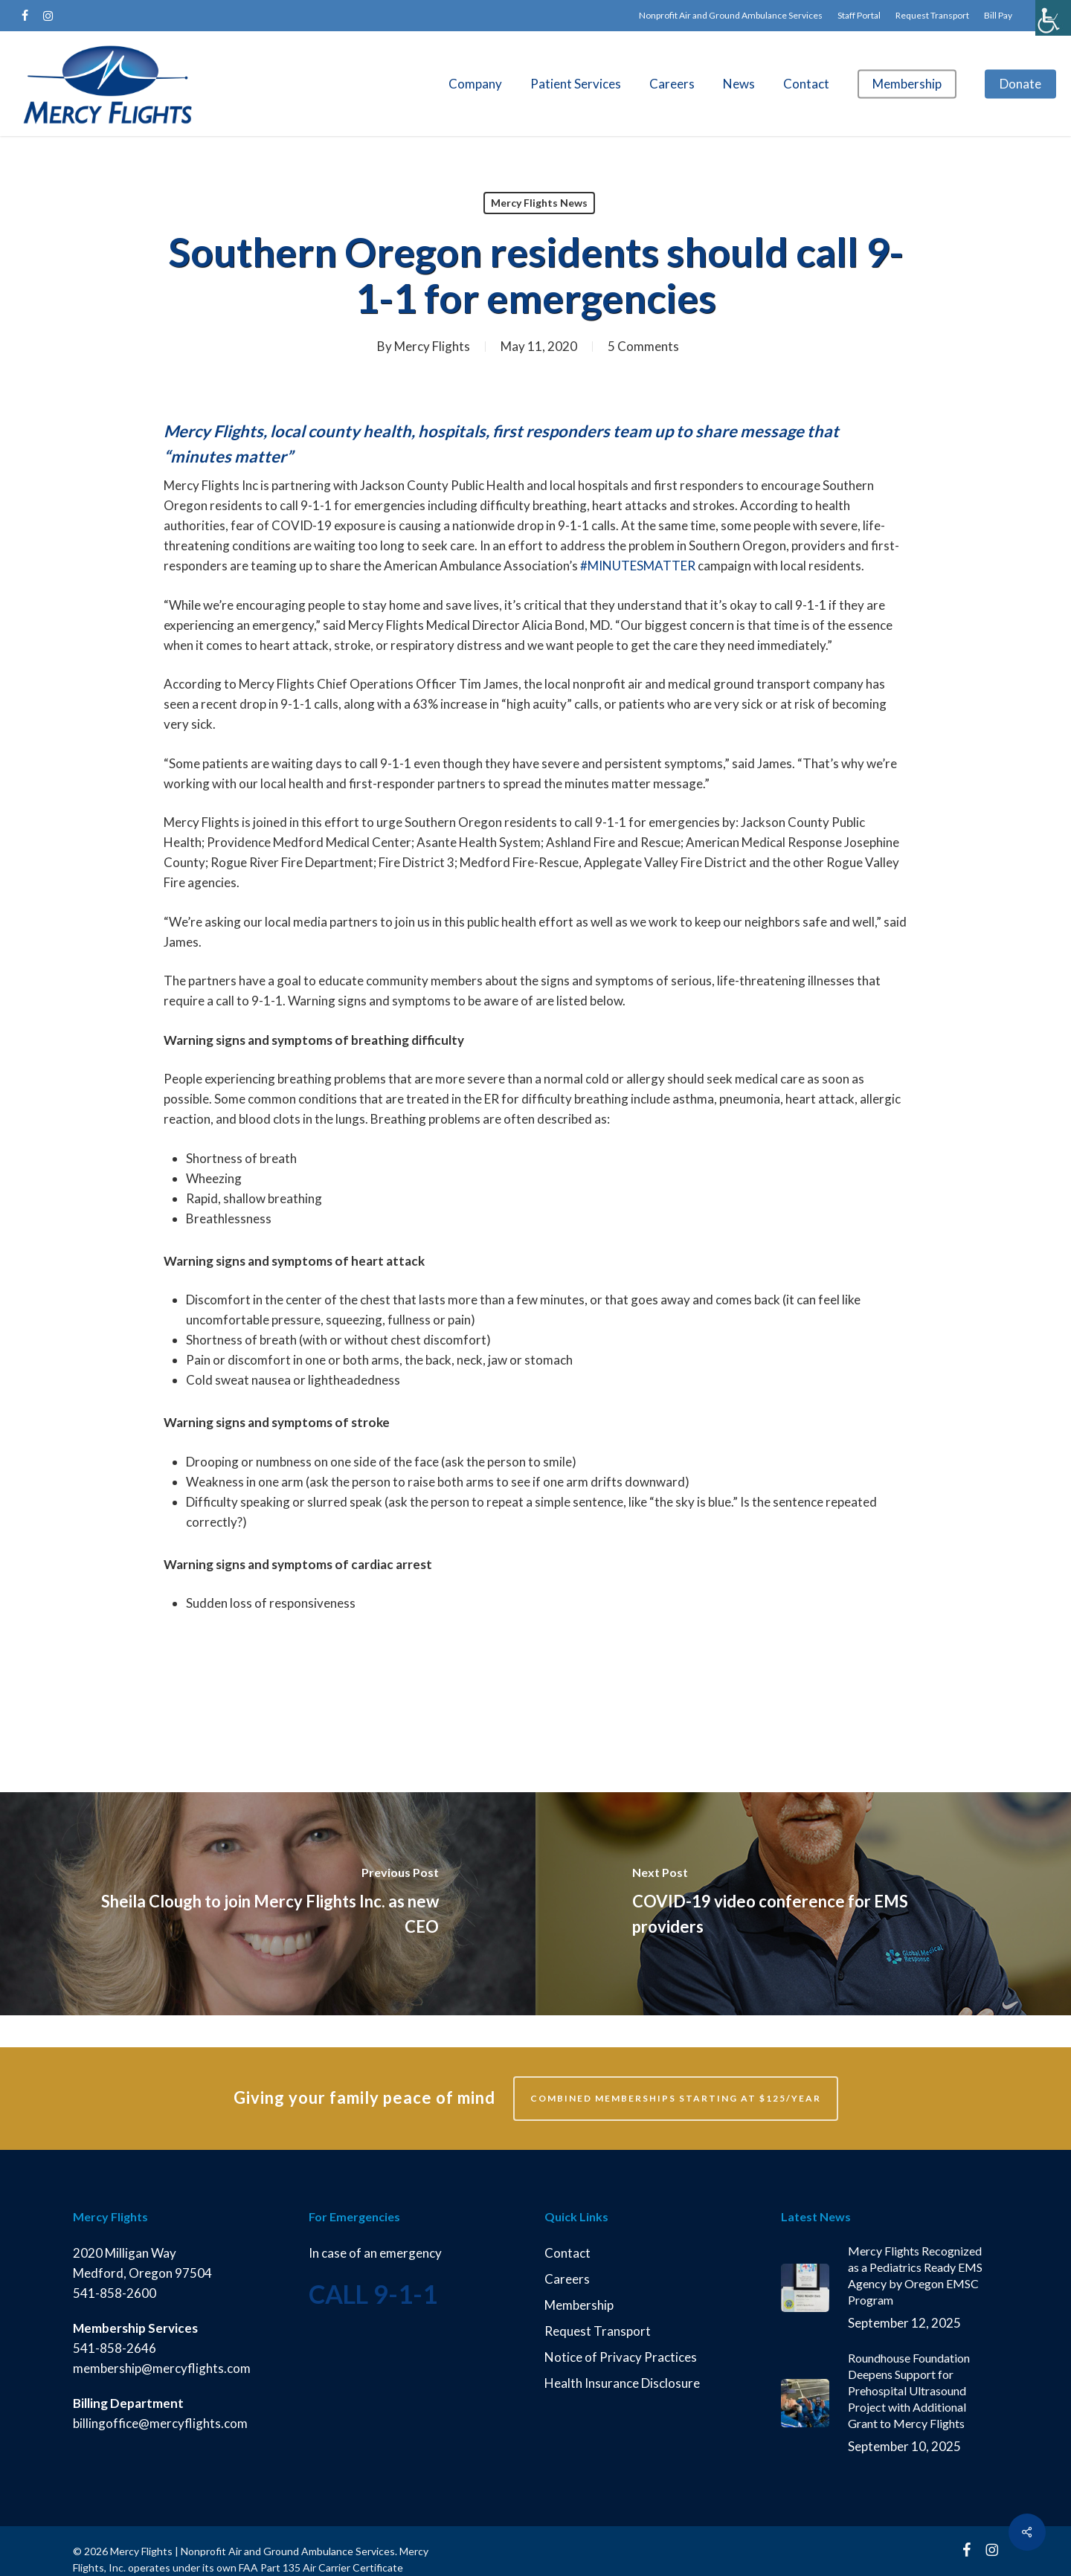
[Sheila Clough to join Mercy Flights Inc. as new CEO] (268, 1903)
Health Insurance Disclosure (622, 2383)
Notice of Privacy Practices (620, 2357)
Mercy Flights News (539, 202)
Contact (567, 2253)
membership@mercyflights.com (162, 2368)
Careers (567, 2279)
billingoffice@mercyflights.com (161, 2423)
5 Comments (643, 346)
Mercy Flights (432, 346)
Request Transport (597, 2331)
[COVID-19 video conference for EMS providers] (803, 1903)
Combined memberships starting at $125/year (675, 2098)
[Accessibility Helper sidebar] (1053, 18)
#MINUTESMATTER (636, 565)
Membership (579, 2305)
